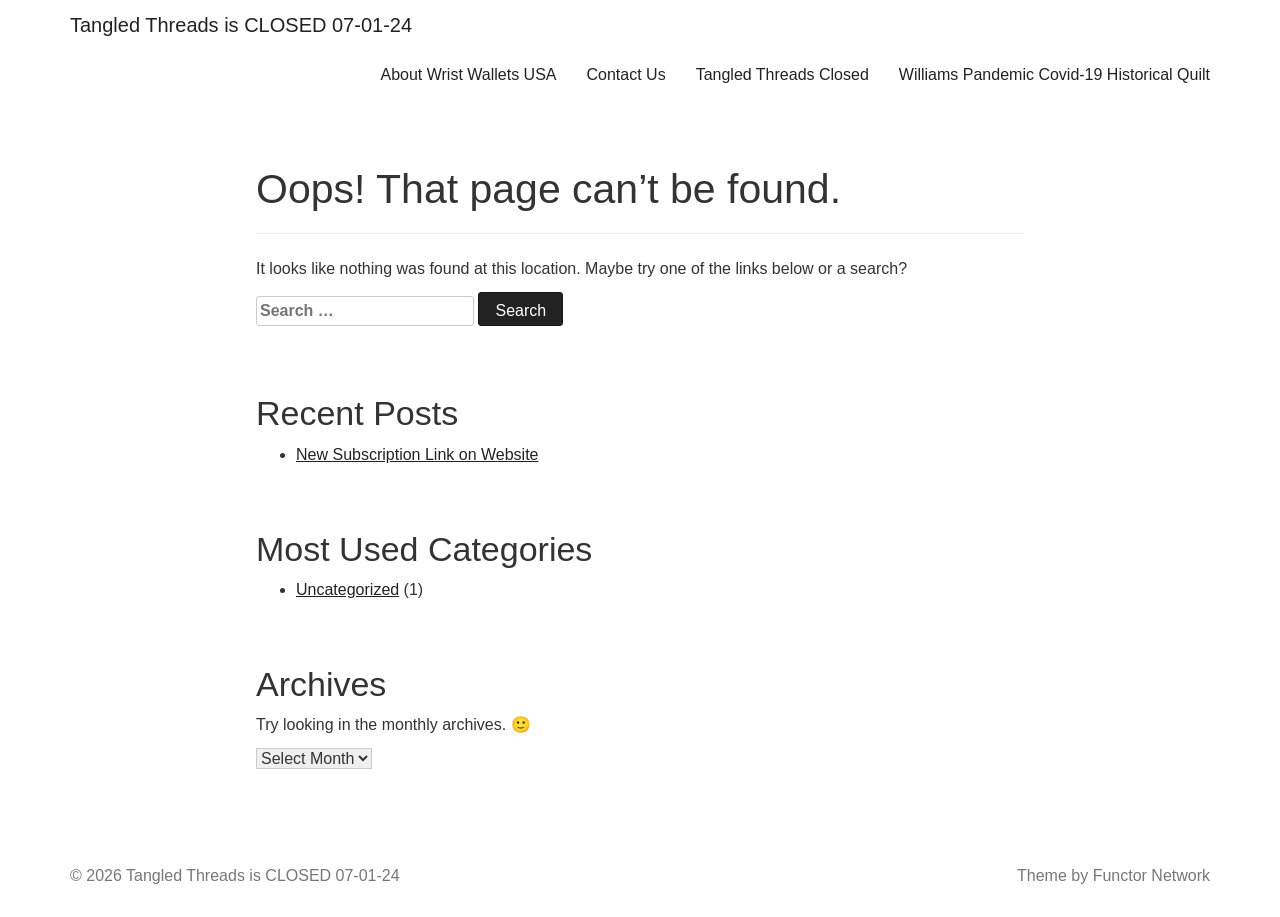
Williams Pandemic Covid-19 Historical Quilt (1054, 74)
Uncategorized (347, 589)
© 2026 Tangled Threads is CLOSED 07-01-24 (235, 875)
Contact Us (626, 74)
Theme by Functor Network (1113, 875)
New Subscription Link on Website (417, 454)
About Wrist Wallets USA (468, 74)
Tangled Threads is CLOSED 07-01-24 (241, 25)
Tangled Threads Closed (782, 74)
